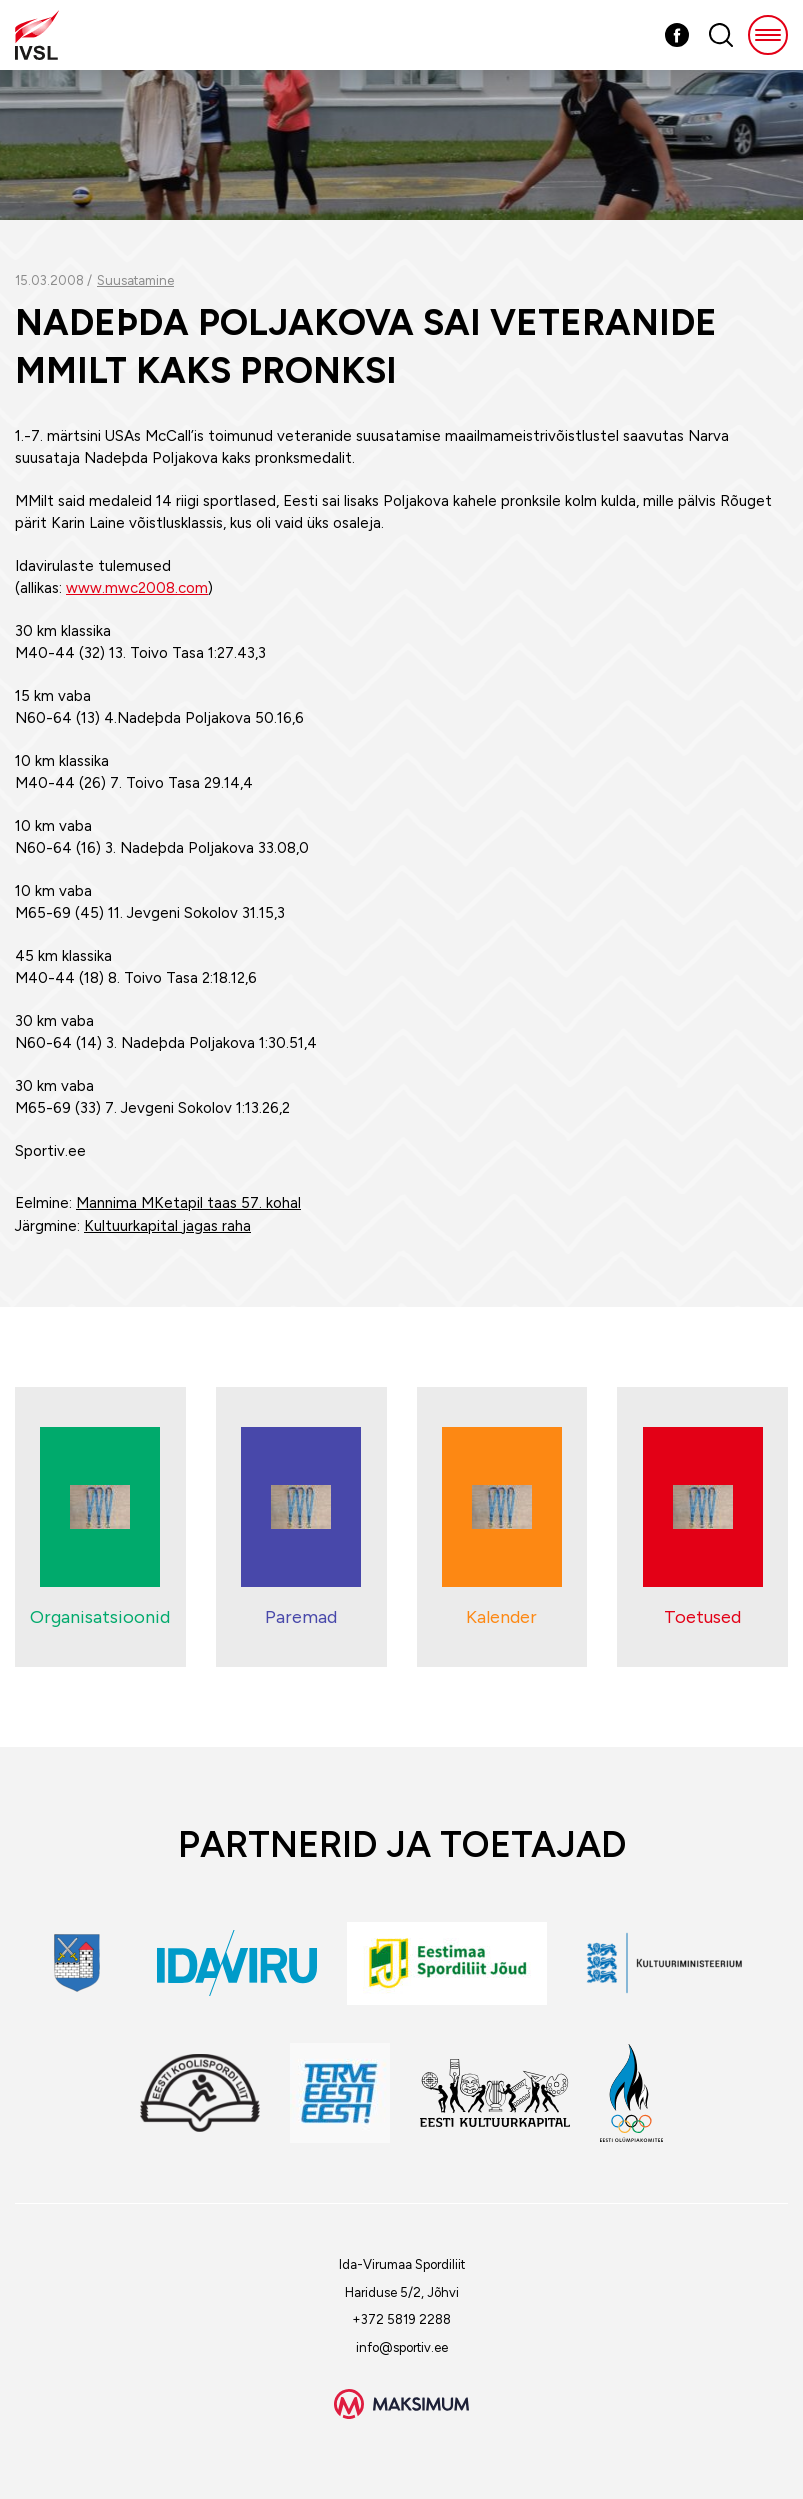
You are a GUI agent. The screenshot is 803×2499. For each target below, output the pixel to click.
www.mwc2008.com (137, 588)
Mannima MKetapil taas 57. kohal (188, 1203)
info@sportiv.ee (402, 2347)
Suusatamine (135, 280)
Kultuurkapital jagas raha (167, 1226)
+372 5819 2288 (401, 2319)
